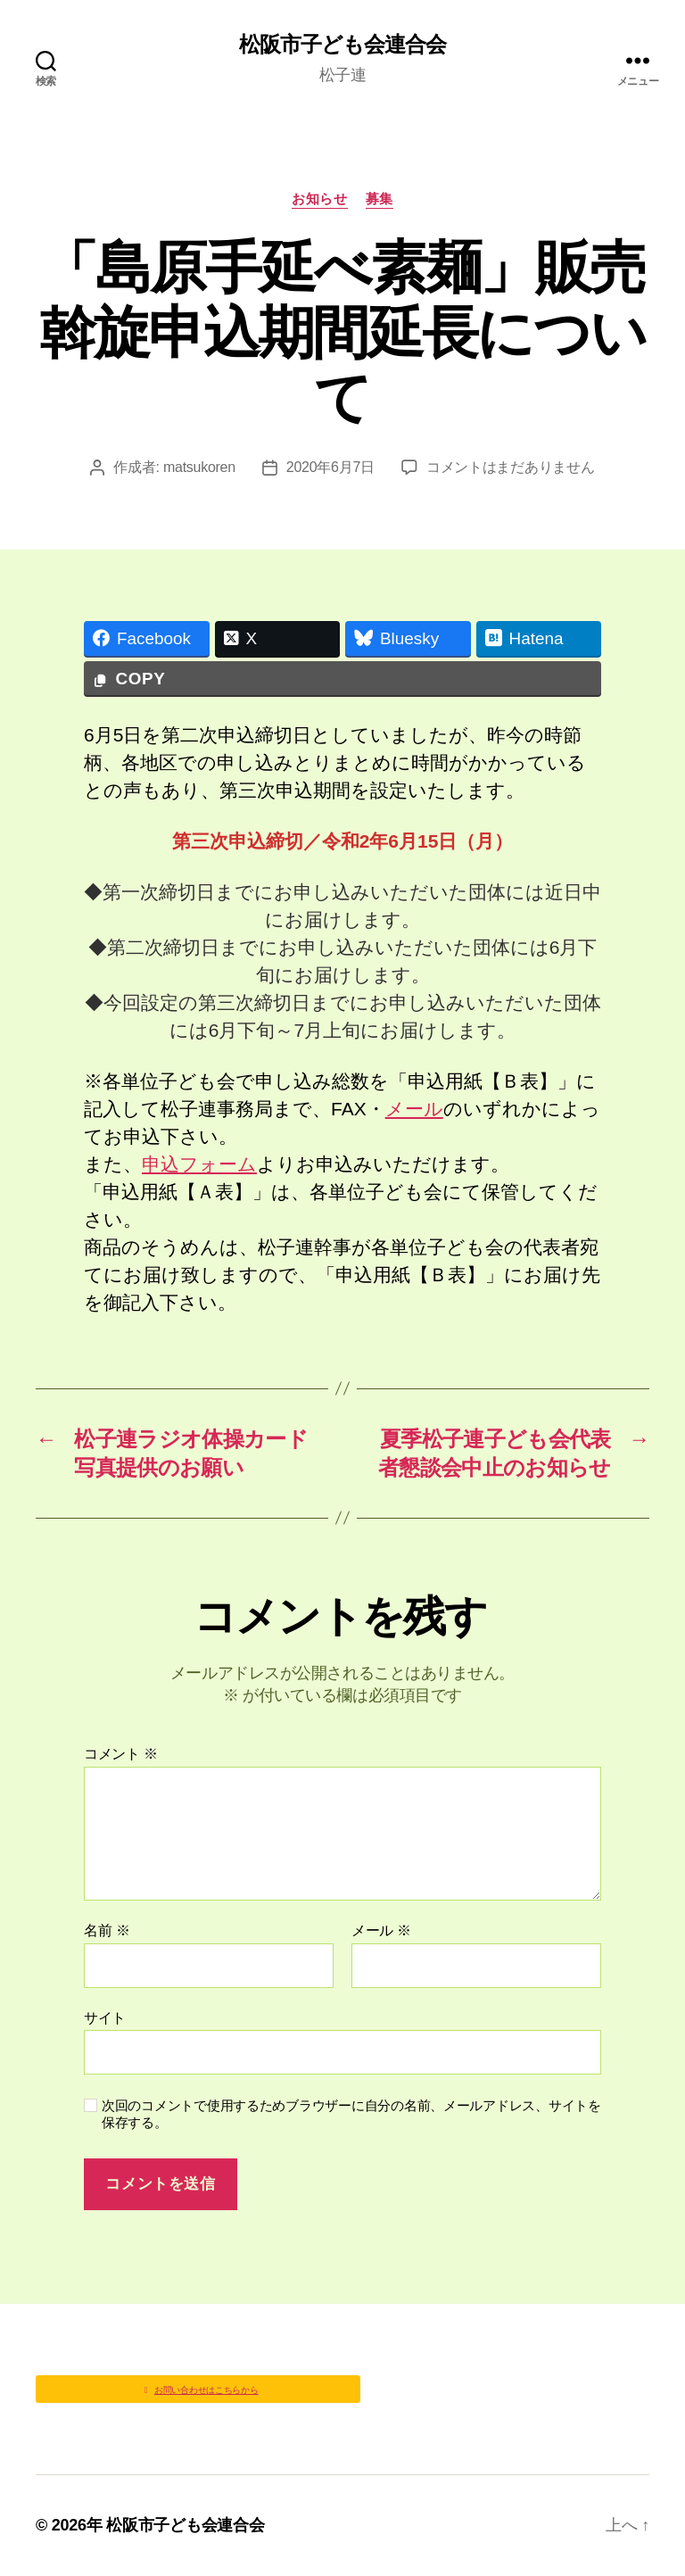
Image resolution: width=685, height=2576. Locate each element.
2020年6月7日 (330, 467)
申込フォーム (199, 1164)
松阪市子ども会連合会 (342, 44)
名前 (106, 1930)
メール (414, 1108)
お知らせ (319, 198)
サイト (105, 2017)
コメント (121, 1753)
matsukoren (199, 467)
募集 (379, 198)
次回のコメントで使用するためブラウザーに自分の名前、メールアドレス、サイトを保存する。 (351, 2114)
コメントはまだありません (510, 467)
